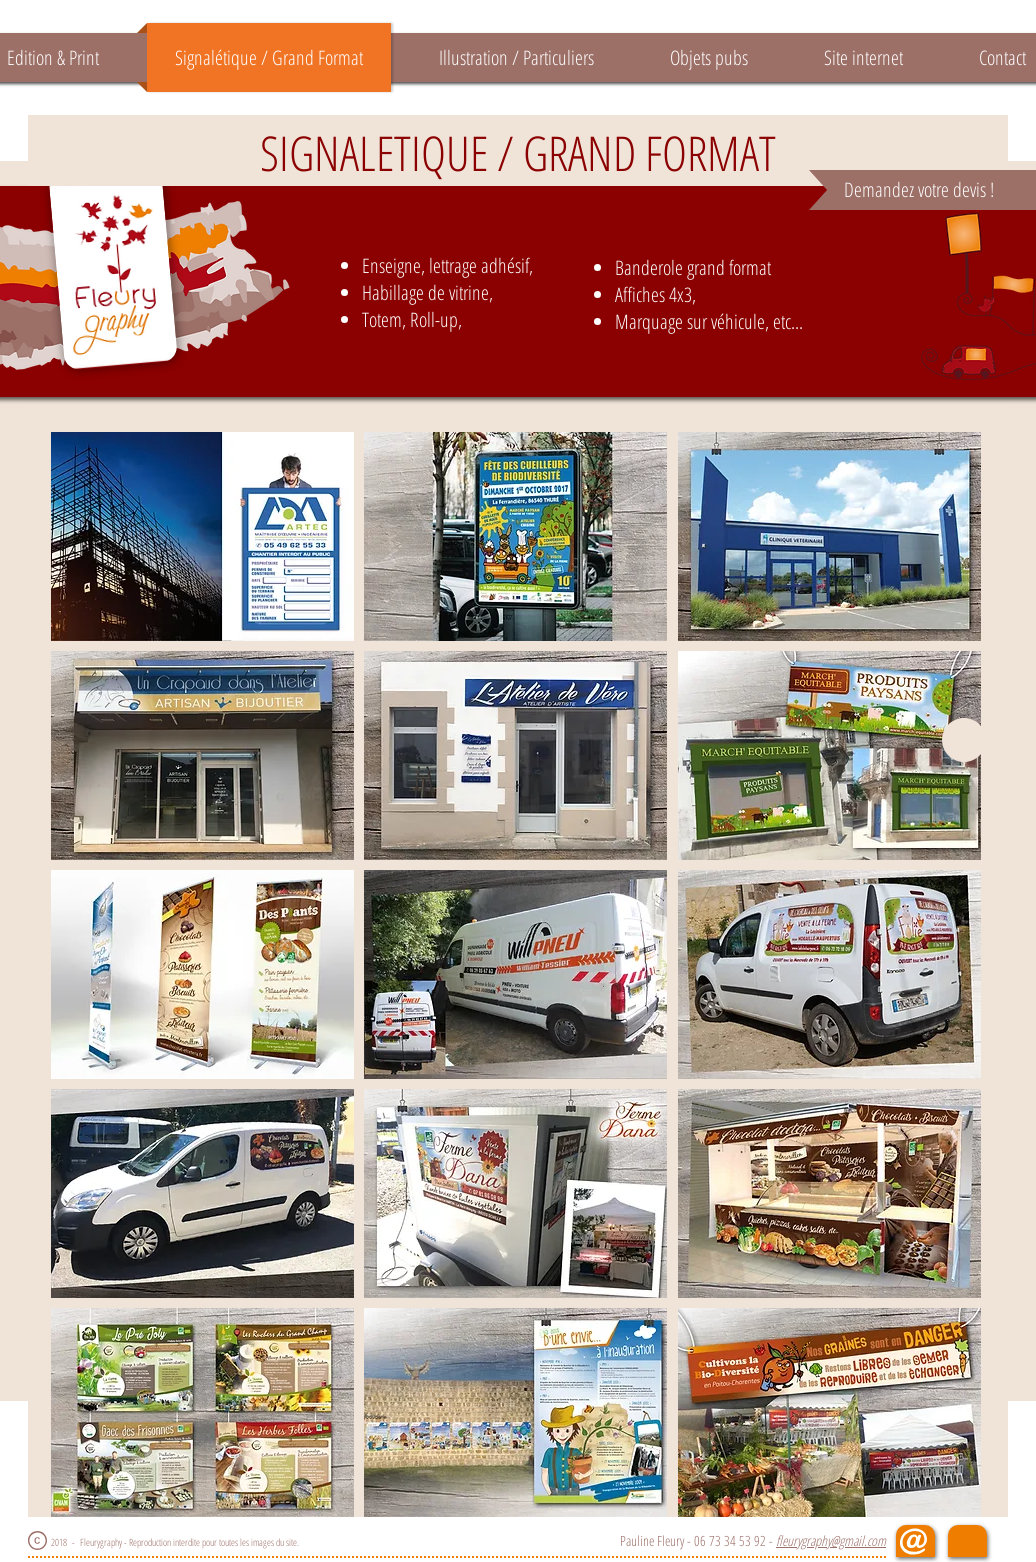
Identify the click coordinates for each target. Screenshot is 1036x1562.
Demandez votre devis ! (919, 189)
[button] (202, 536)
